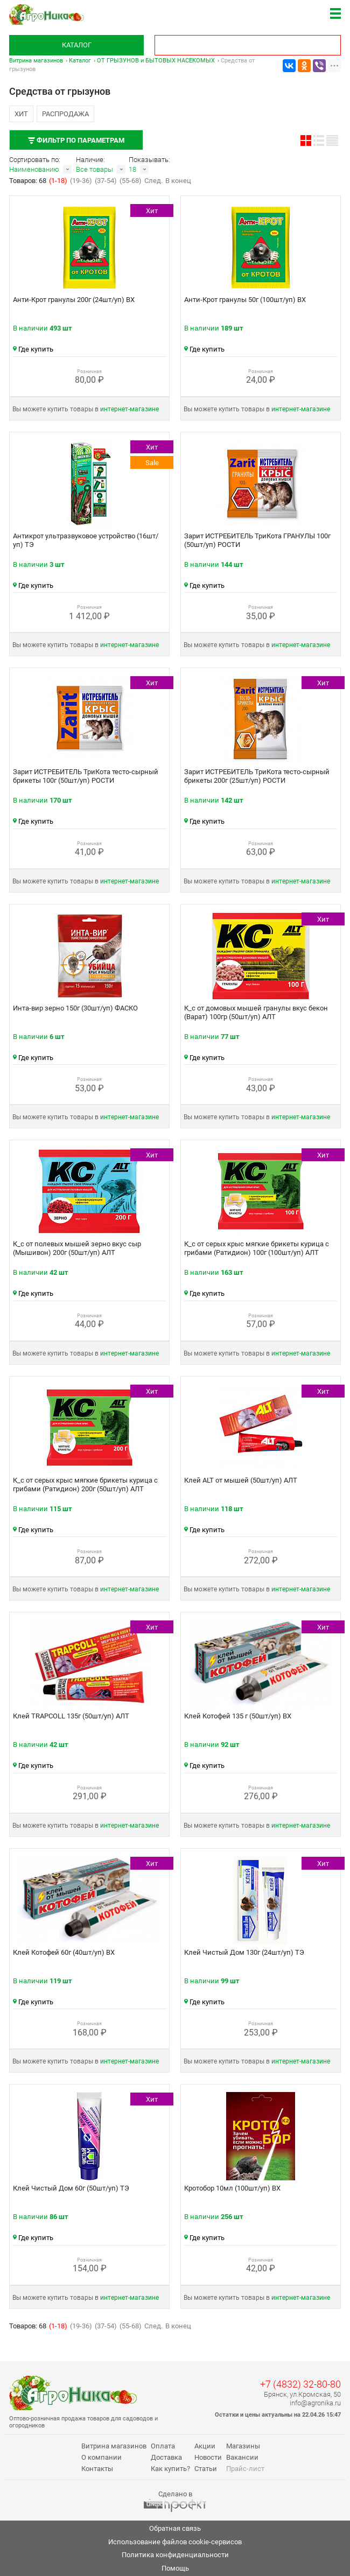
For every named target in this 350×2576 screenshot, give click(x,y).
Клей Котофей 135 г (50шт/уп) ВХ (237, 1716)
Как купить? (170, 2469)
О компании (101, 2457)
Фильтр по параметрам (76, 140)
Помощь (175, 2568)
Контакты (97, 2469)
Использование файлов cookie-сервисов (175, 2542)
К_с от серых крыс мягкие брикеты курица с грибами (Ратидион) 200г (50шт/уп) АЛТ (85, 1484)
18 (132, 169)
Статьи (205, 2469)
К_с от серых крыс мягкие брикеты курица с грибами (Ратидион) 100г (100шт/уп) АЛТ (256, 1248)
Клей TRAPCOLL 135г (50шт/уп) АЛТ (71, 1716)
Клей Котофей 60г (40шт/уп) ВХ (64, 1952)
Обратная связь (175, 2528)
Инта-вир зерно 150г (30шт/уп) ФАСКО (75, 1008)
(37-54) (106, 181)
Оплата (163, 2446)
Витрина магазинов (36, 60)
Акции (204, 2446)
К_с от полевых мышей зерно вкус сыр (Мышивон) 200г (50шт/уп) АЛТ (77, 1248)
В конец (178, 181)
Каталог (77, 45)
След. (153, 181)
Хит (21, 114)
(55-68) (131, 181)
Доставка (166, 2457)
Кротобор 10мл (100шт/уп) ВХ (232, 2188)
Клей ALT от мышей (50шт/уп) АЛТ (240, 1480)
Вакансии (242, 2457)
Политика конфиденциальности (175, 2555)
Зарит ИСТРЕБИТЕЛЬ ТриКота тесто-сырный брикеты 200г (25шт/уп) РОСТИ (257, 776)
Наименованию (34, 169)
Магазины (243, 2446)
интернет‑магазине (129, 409)
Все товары (94, 169)
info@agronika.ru (315, 2403)
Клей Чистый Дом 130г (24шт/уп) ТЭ (244, 1952)
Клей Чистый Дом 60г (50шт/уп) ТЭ (71, 2188)
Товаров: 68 (28, 181)
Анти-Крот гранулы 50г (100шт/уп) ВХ (245, 300)
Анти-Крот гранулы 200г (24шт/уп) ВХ (74, 300)
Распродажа (65, 114)
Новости (208, 2457)
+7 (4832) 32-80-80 (300, 2384)
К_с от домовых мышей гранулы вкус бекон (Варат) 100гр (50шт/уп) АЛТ (256, 1012)
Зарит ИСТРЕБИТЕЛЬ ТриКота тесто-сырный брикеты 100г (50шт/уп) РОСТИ (85, 776)
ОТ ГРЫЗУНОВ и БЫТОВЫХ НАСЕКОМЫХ (156, 60)
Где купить (33, 349)
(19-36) (81, 181)
